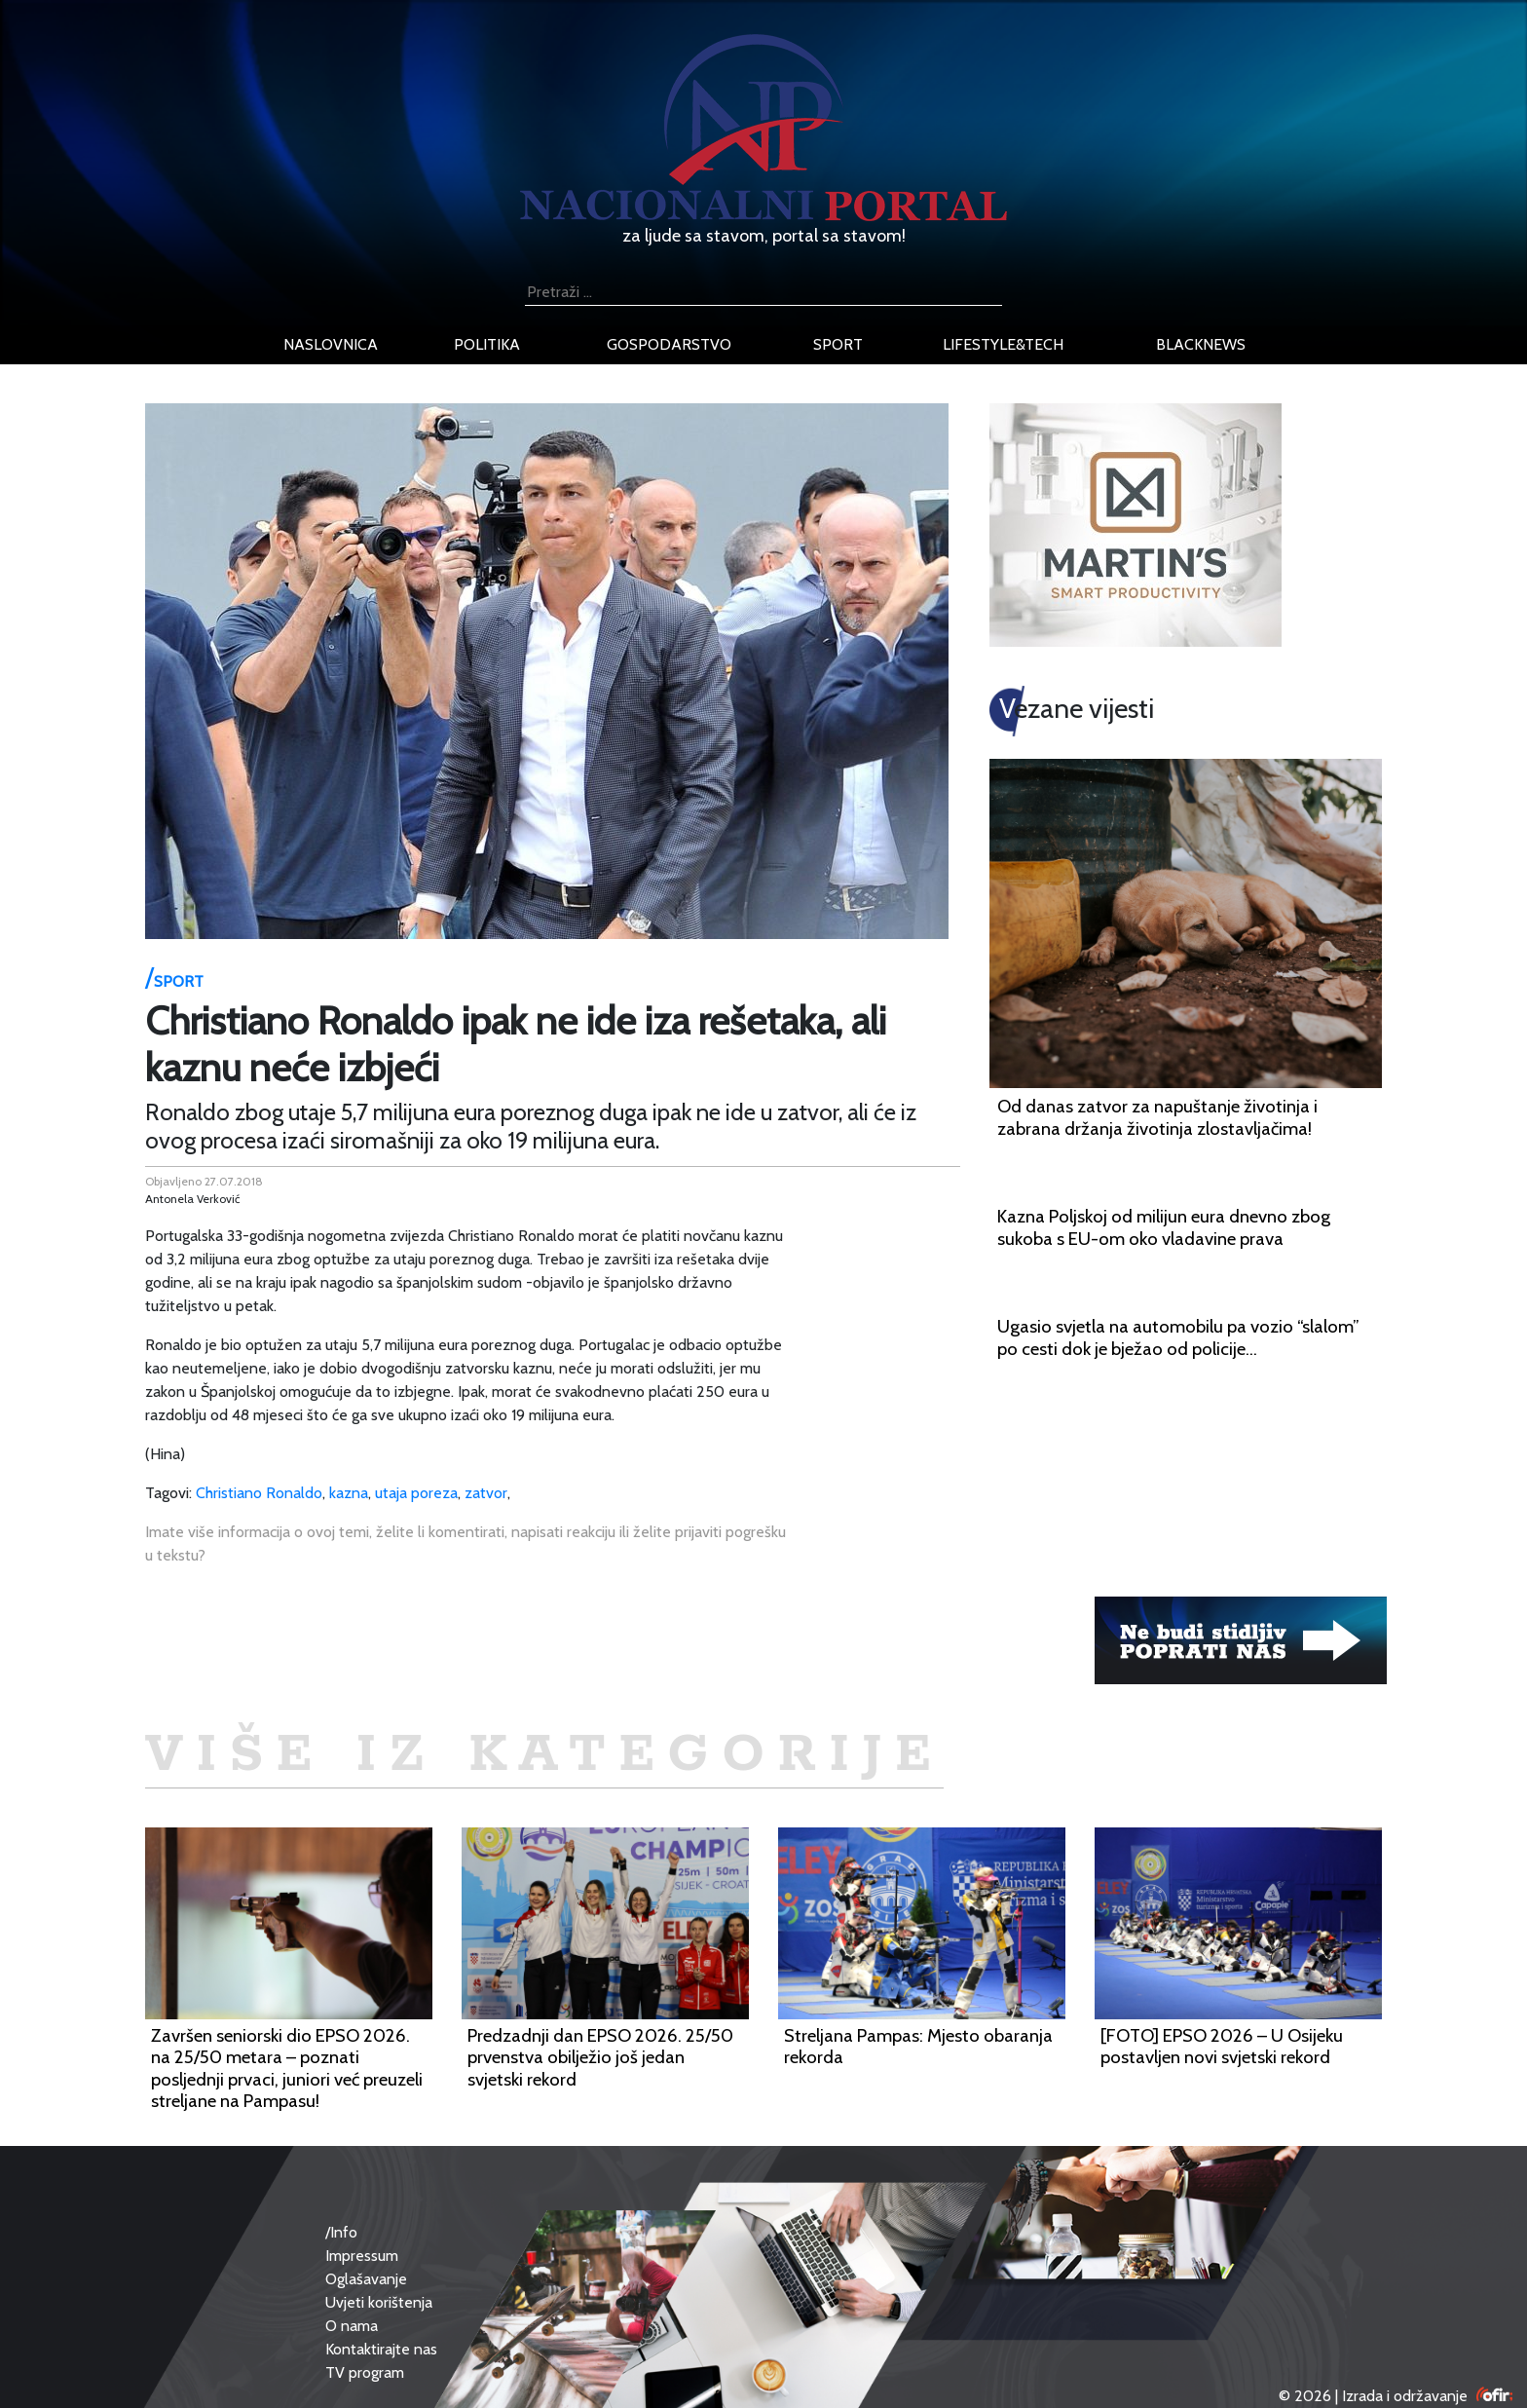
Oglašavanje (366, 2279)
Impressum (361, 2255)
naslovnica (330, 344)
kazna (348, 1493)
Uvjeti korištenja (378, 2302)
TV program (364, 2372)
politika (487, 344)
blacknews (1201, 344)
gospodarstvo (669, 344)
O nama (351, 2325)
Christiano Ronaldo (259, 1493)
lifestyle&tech (1003, 344)
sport (838, 344)
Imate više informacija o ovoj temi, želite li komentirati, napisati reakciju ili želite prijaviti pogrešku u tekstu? (465, 1543)
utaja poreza (416, 1493)
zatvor (486, 1493)
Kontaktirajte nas (381, 2349)
